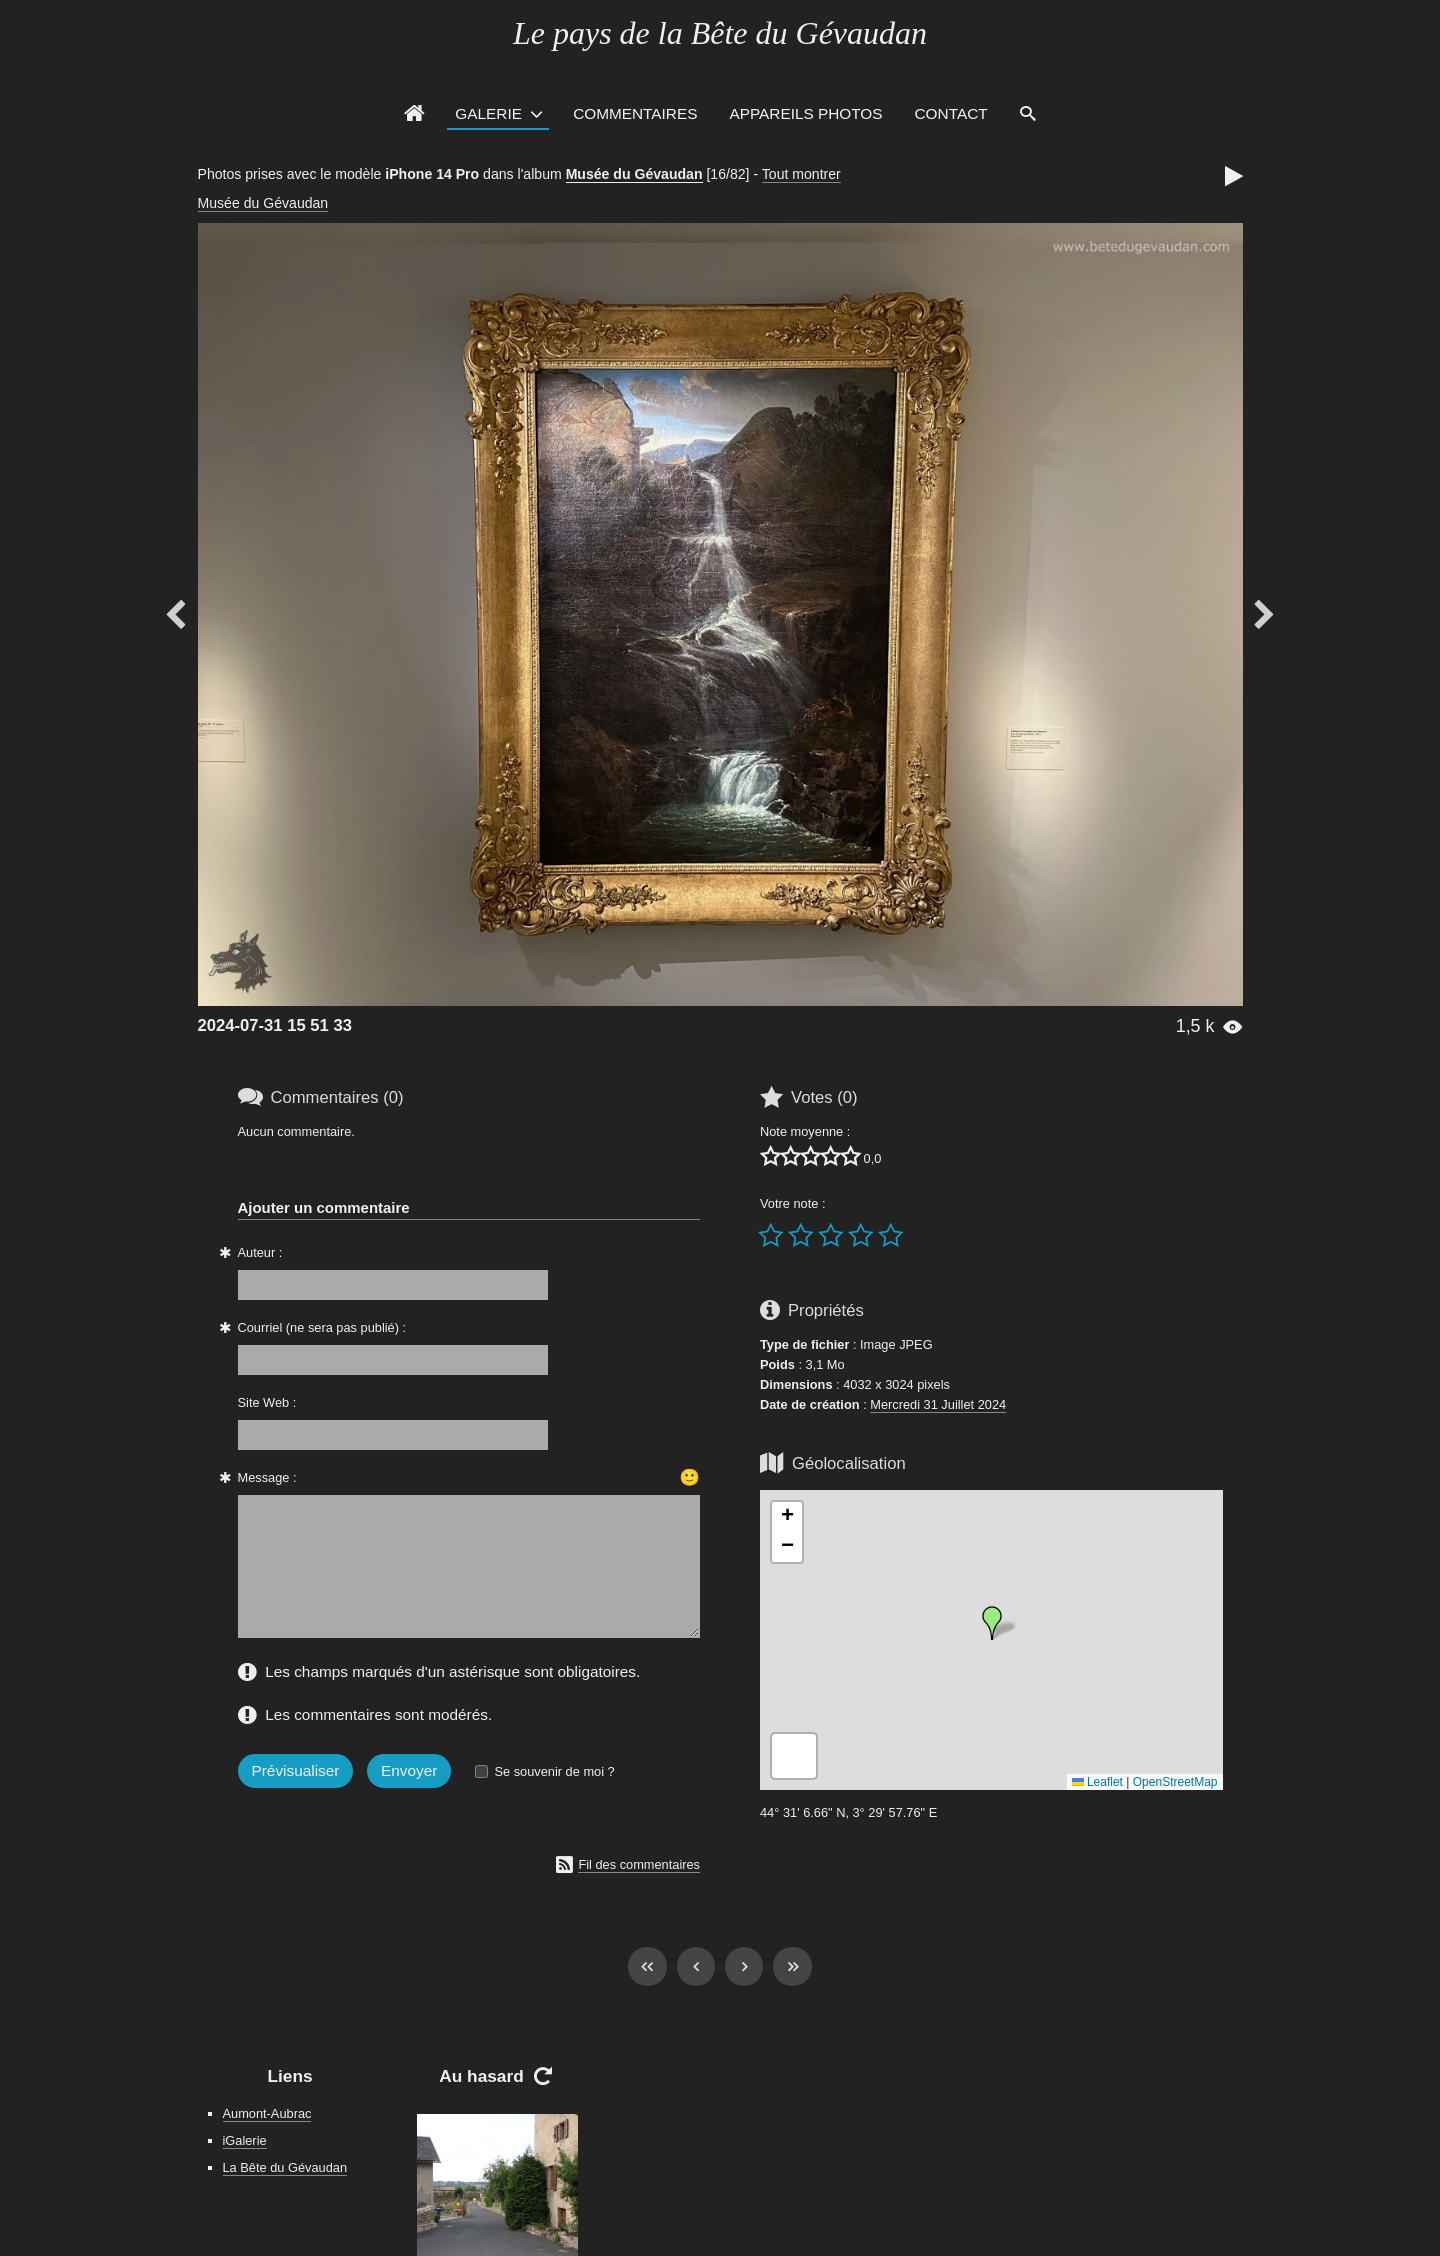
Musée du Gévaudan (634, 174)
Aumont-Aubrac (267, 2113)
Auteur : (260, 1252)
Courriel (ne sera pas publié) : (322, 1327)
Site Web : (267, 1402)
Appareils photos (805, 113)
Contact (951, 113)
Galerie (488, 113)
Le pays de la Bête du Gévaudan (720, 33)
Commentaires (635, 113)
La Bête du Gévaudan (285, 2167)
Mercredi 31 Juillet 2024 (938, 1404)
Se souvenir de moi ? (554, 1771)
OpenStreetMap (1175, 1782)
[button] (992, 1623)
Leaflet (1097, 1782)
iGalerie (245, 2140)
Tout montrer (801, 174)
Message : (267, 1477)
